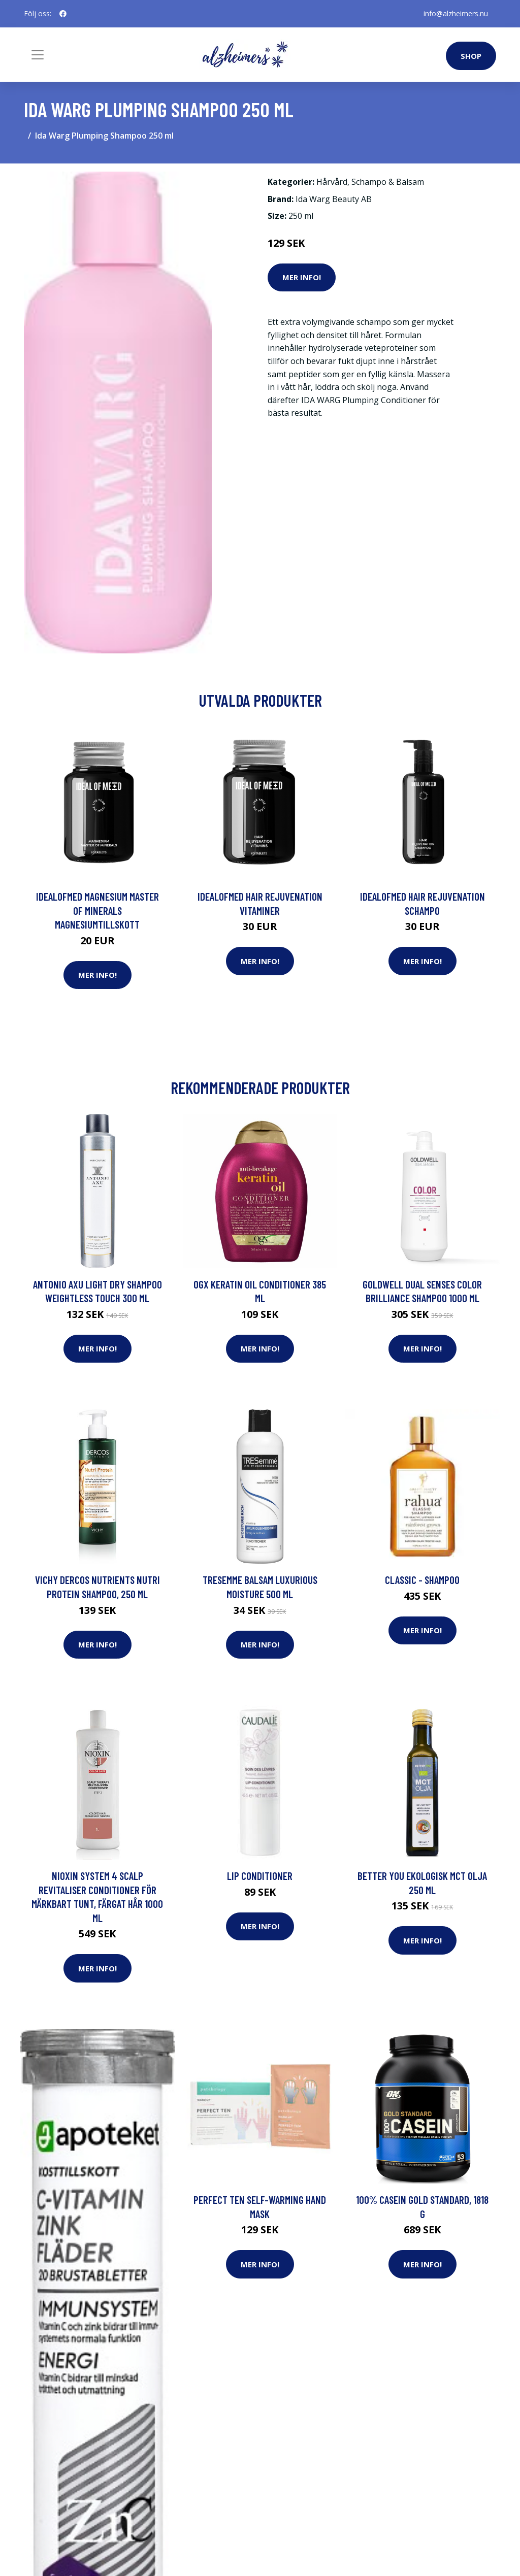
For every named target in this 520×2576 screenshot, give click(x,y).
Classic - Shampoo (422, 1579)
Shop (471, 56)
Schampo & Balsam (387, 181)
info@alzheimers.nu (456, 13)
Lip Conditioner (259, 1875)
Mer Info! (301, 277)
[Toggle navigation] (37, 54)
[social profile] (63, 13)
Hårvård (331, 181)
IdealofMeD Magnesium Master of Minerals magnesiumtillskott (97, 910)
